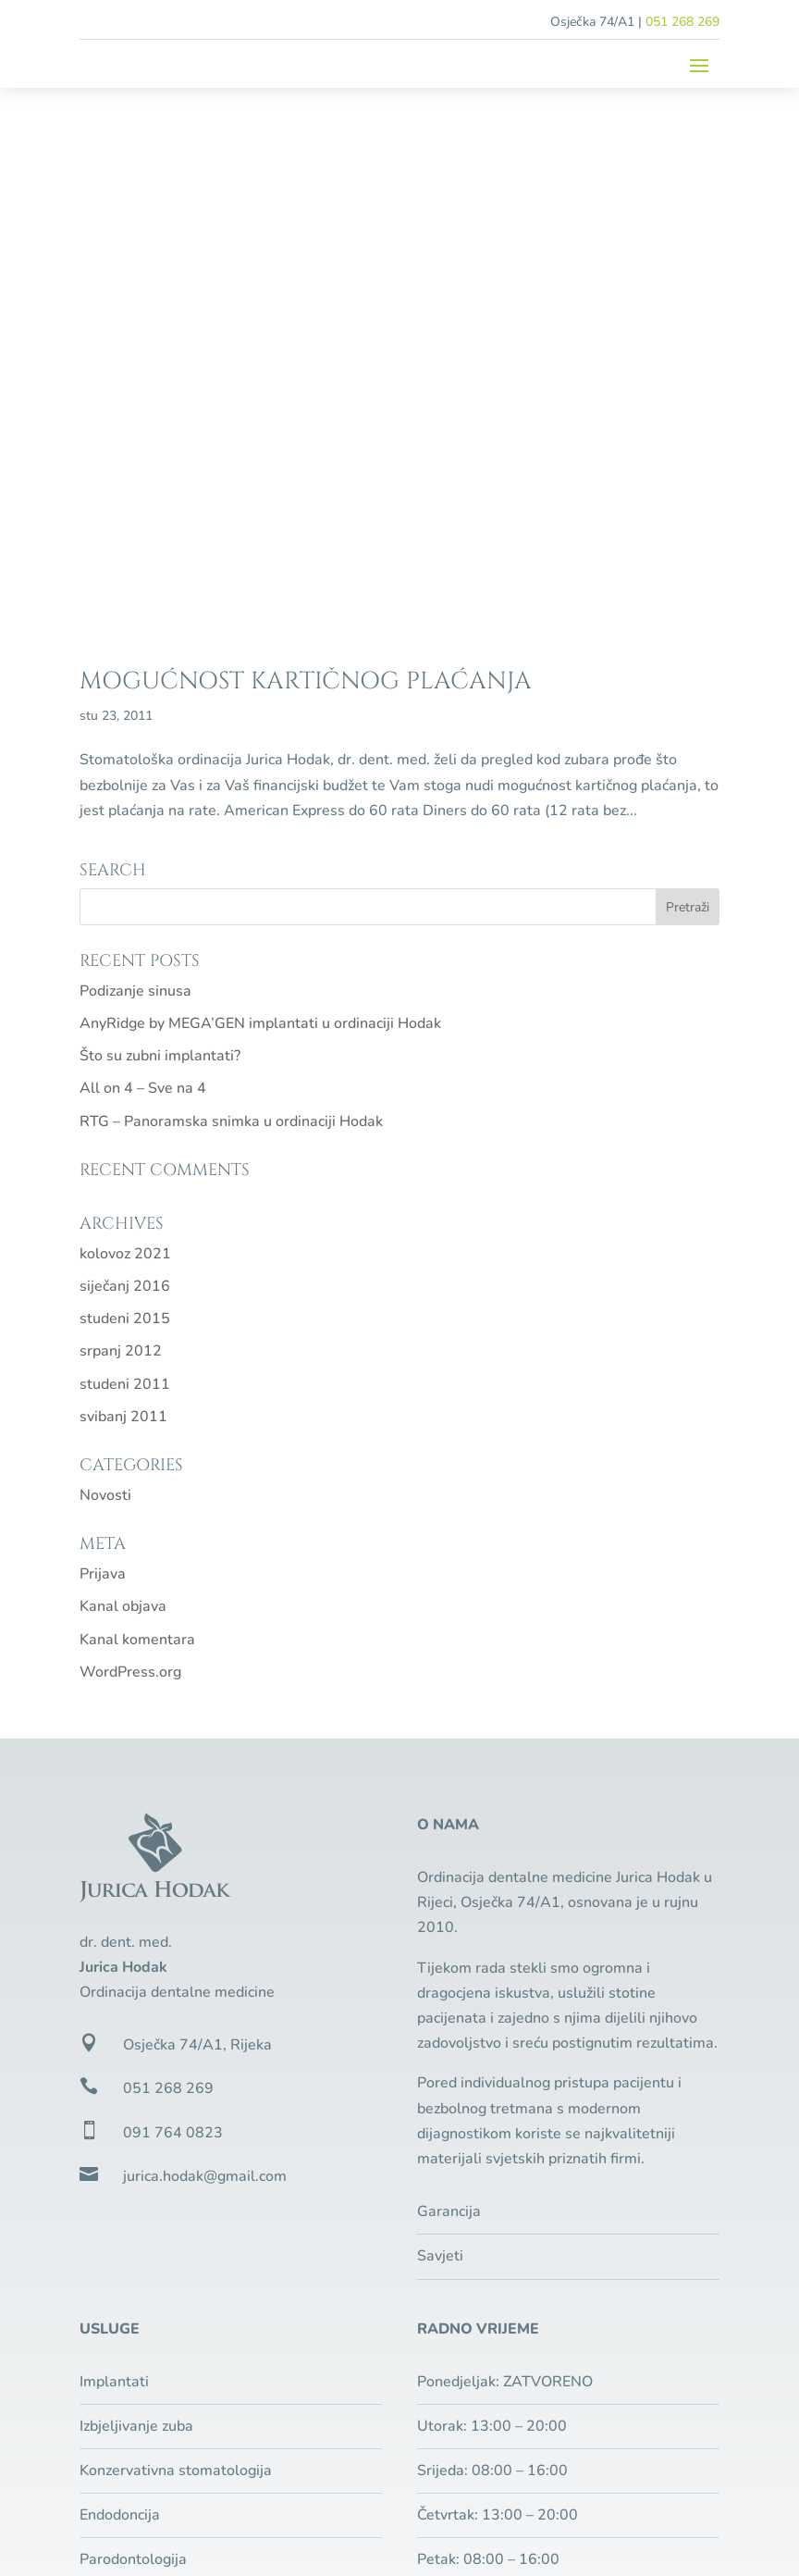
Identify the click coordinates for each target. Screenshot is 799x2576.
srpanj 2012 (121, 822)
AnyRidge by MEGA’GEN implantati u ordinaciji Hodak (260, 495)
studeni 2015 (125, 790)
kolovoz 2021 (125, 725)
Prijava (103, 1045)
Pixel (207, 2470)
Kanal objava (123, 1078)
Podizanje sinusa (135, 462)
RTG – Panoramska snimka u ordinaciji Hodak (231, 593)
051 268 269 (682, 22)
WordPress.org (130, 1143)
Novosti (105, 967)
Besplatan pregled (532, 2182)
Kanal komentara (137, 1111)
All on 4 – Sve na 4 (143, 561)
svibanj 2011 (123, 888)
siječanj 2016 (125, 758)
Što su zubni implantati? (160, 527)
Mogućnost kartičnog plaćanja (306, 153)
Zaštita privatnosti (580, 2445)
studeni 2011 (125, 856)
